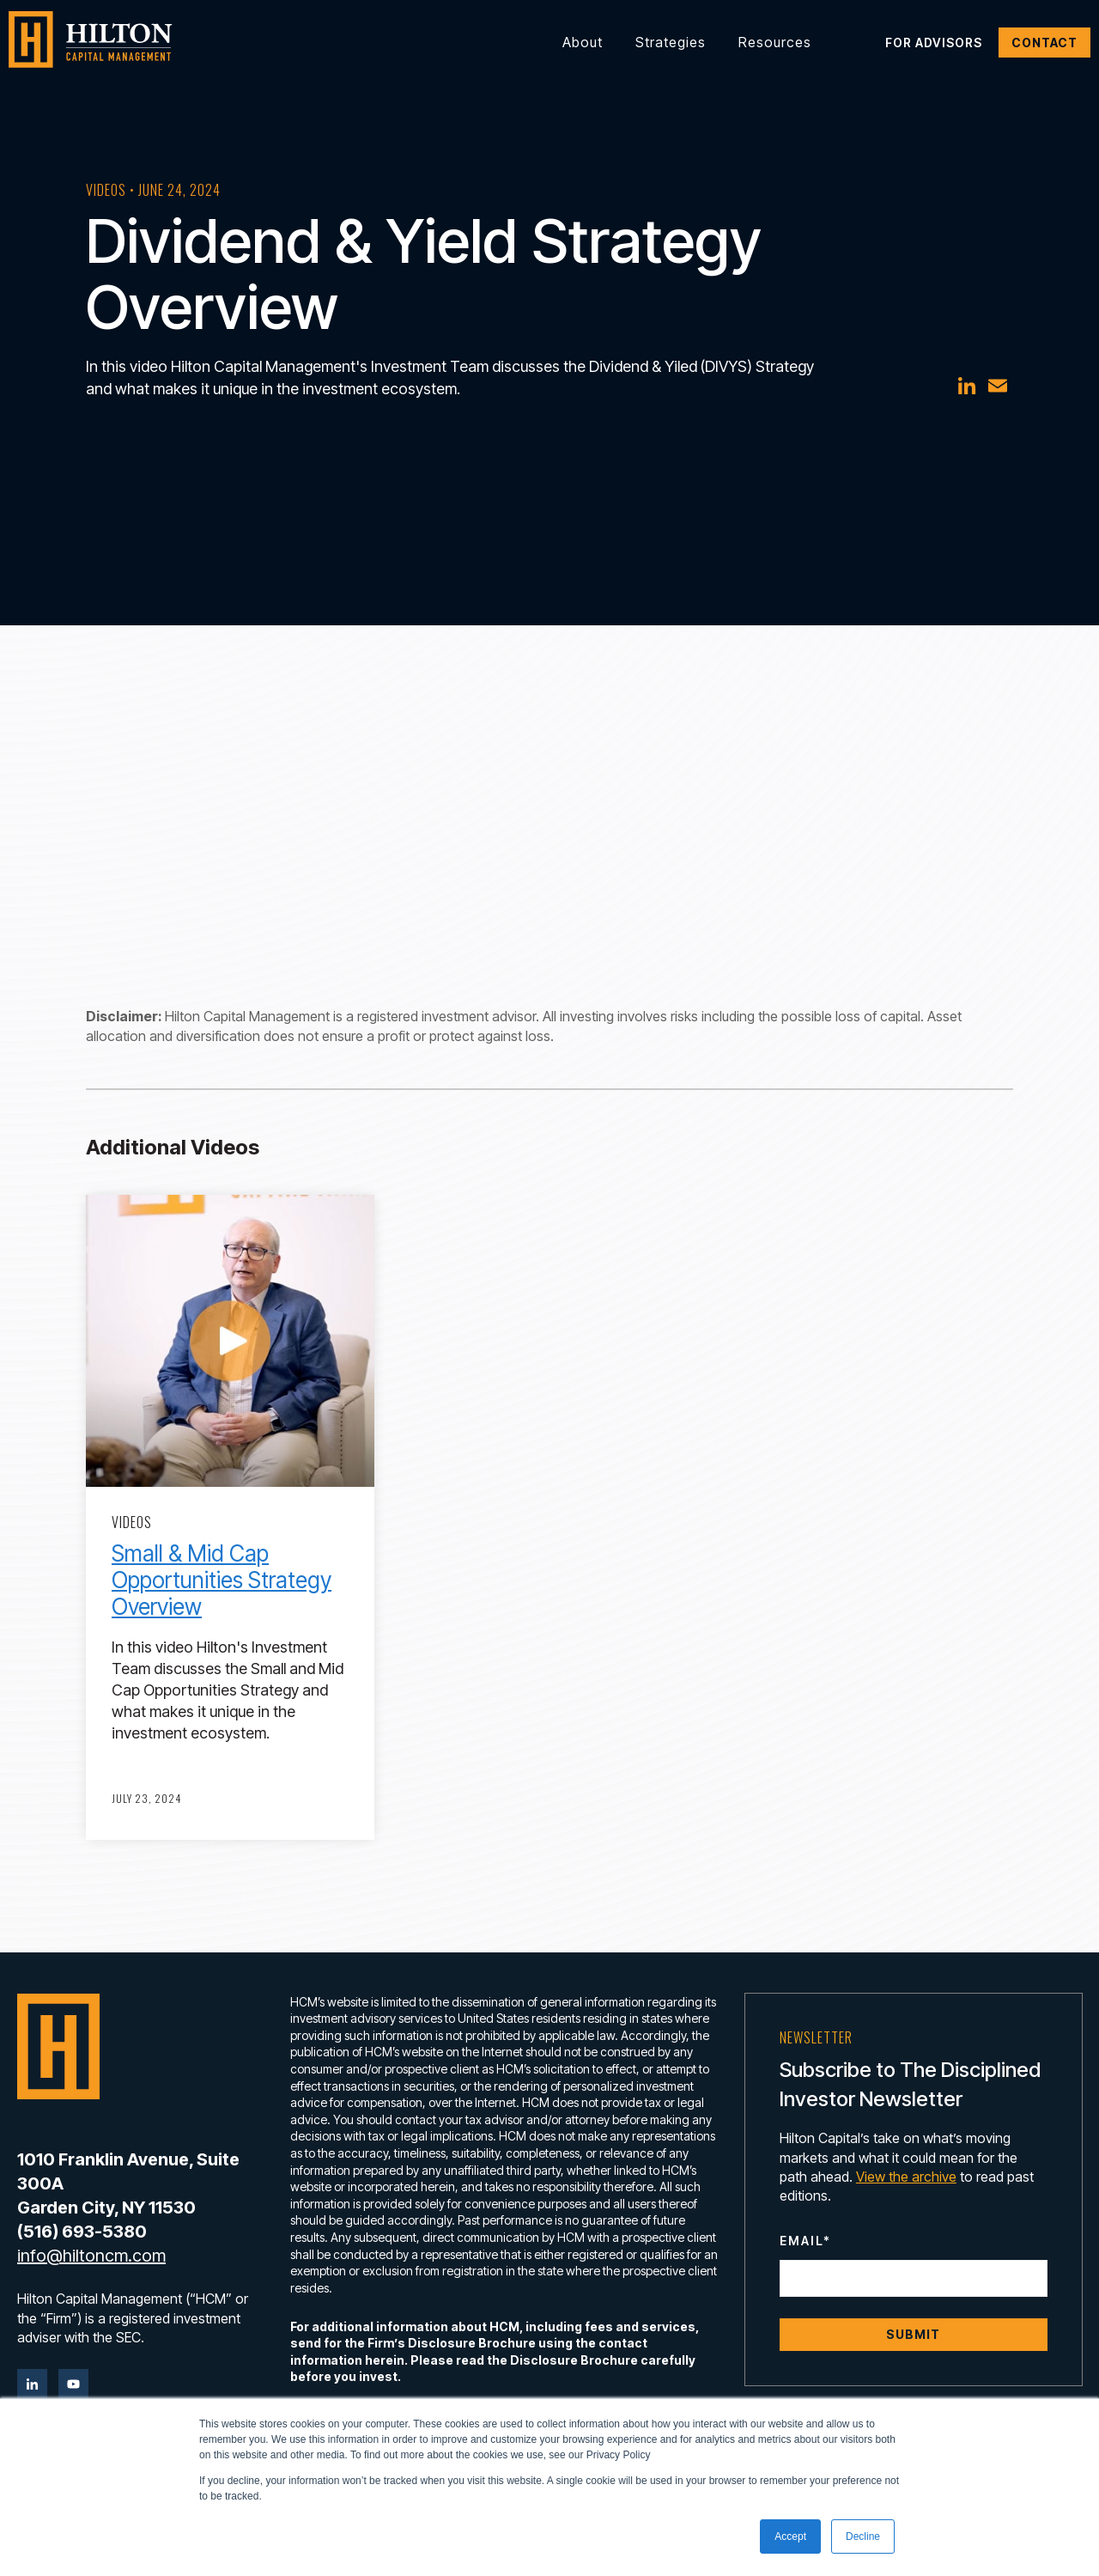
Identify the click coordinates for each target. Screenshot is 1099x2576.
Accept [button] (790, 2536)
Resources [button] (774, 42)
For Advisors (933, 42)
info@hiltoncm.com (91, 2255)
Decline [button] (863, 2536)
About (582, 42)
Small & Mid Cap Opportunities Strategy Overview (221, 1580)
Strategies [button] (670, 42)
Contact (1044, 42)
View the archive (906, 2176)
